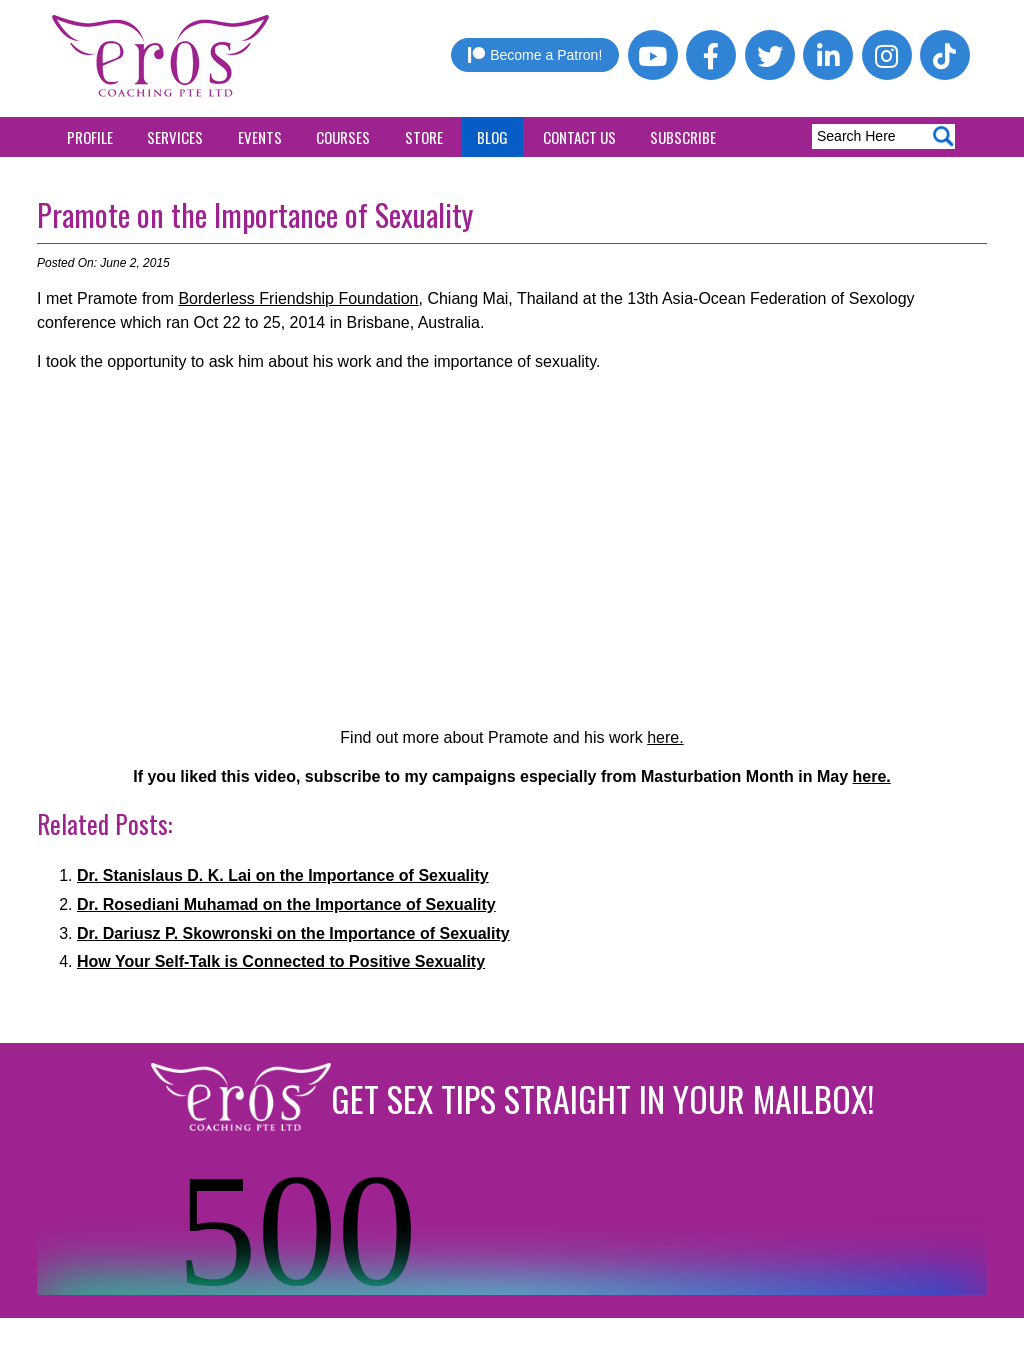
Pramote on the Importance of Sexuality (255, 214)
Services (175, 137)
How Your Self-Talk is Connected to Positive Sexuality (281, 961)
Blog (492, 137)
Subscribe (683, 137)
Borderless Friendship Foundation (298, 298)
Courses (343, 137)
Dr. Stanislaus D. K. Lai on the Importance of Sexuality (283, 875)
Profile (90, 137)
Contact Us (579, 137)
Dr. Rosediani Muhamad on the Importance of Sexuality (286, 904)
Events (260, 137)
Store (424, 137)
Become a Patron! (535, 55)
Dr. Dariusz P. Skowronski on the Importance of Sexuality (293, 933)
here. (665, 737)
